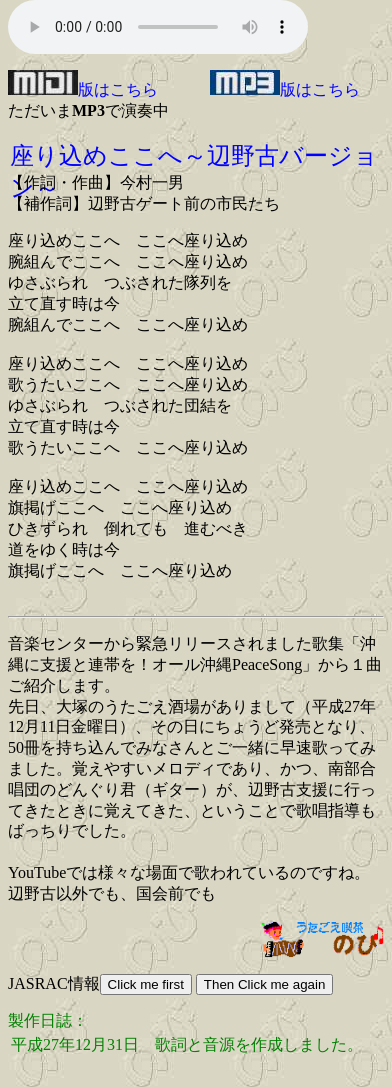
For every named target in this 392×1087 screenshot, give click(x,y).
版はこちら (83, 89)
